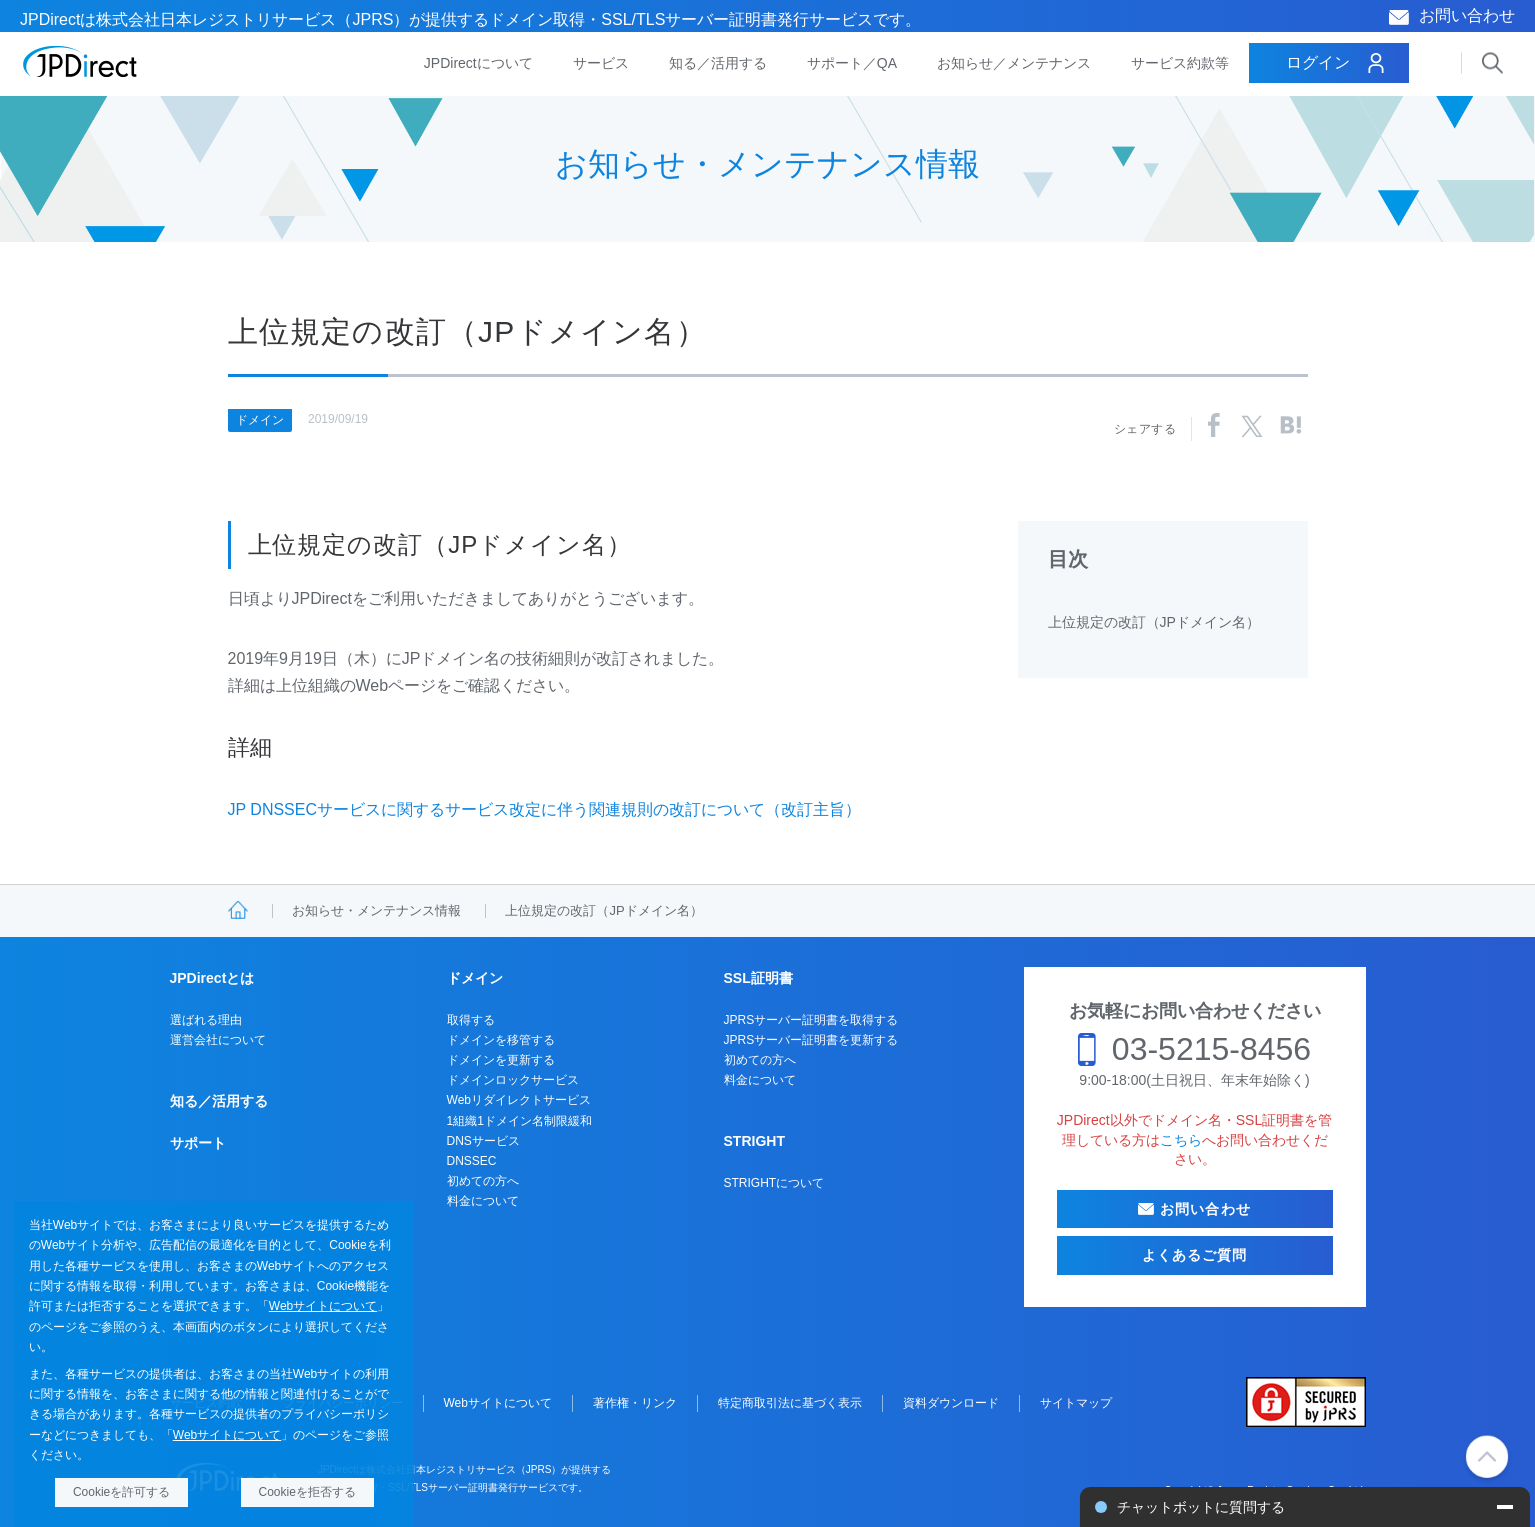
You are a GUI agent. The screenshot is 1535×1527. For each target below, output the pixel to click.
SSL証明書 (758, 978)
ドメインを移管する (501, 1040)
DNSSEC (472, 1161)
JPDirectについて (478, 63)
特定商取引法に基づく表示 (790, 1403)
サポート (198, 1143)
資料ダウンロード (951, 1403)
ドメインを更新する (501, 1060)
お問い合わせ (1467, 15)
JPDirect (80, 62)
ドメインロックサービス (513, 1080)
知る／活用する (718, 63)
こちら (1181, 1140)
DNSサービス (483, 1141)
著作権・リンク (635, 1403)
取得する (471, 1020)
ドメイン (260, 420)
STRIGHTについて (774, 1183)
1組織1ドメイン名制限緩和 (519, 1121)
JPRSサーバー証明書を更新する (811, 1040)
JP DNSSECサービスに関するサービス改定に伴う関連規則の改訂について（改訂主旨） (545, 809)
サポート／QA (852, 63)
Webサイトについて (323, 1306)
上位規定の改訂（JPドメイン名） (1154, 622)
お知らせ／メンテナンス (1014, 63)
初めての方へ (483, 1181)
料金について (483, 1201)
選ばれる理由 (206, 1020)
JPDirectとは (212, 978)
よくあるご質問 (1195, 1255)
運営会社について (218, 1040)
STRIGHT (754, 1141)
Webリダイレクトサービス (519, 1100)
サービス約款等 (1180, 63)
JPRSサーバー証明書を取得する (811, 1020)
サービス (601, 63)
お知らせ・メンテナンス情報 (376, 910)
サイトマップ (1076, 1403)
